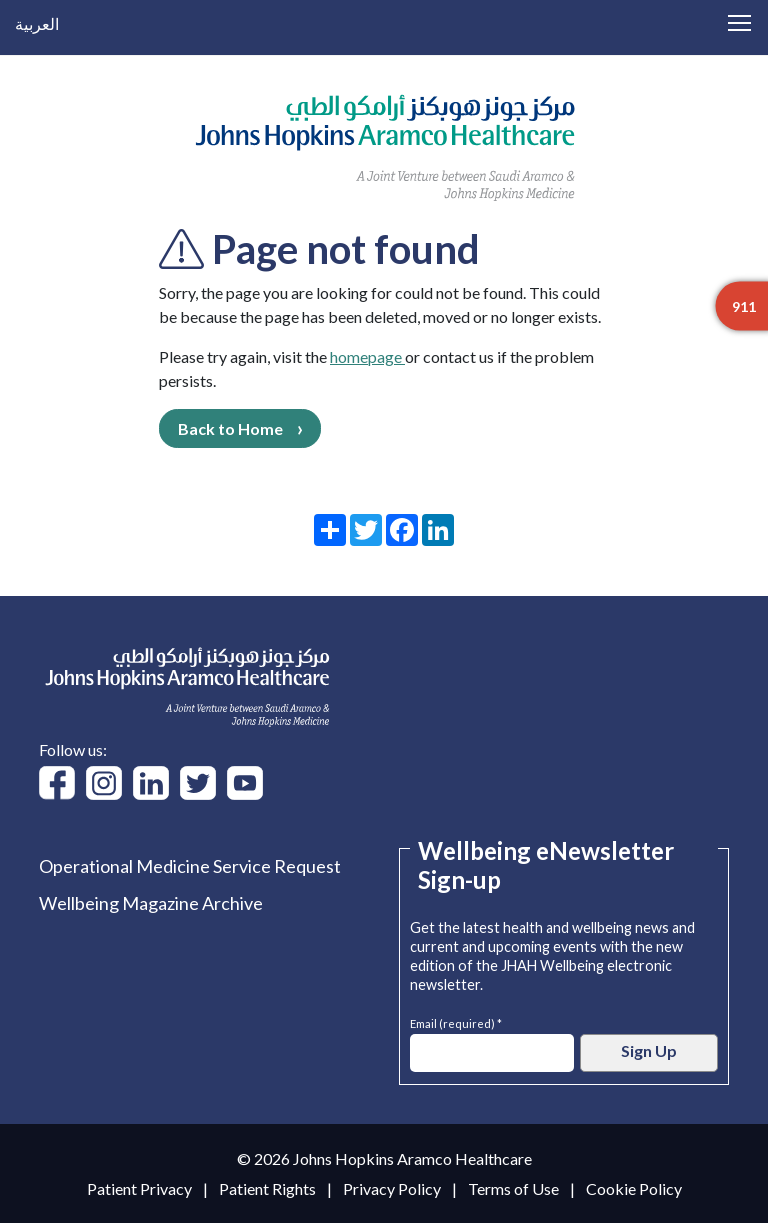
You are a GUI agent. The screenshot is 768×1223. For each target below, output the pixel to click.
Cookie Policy (634, 1188)
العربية (37, 23)
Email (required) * (456, 1021)
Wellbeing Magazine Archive (151, 903)
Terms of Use (513, 1188)
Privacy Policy (392, 1188)
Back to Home (230, 428)
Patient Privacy (139, 1188)
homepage (367, 356)
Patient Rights (267, 1188)
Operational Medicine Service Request (190, 866)
